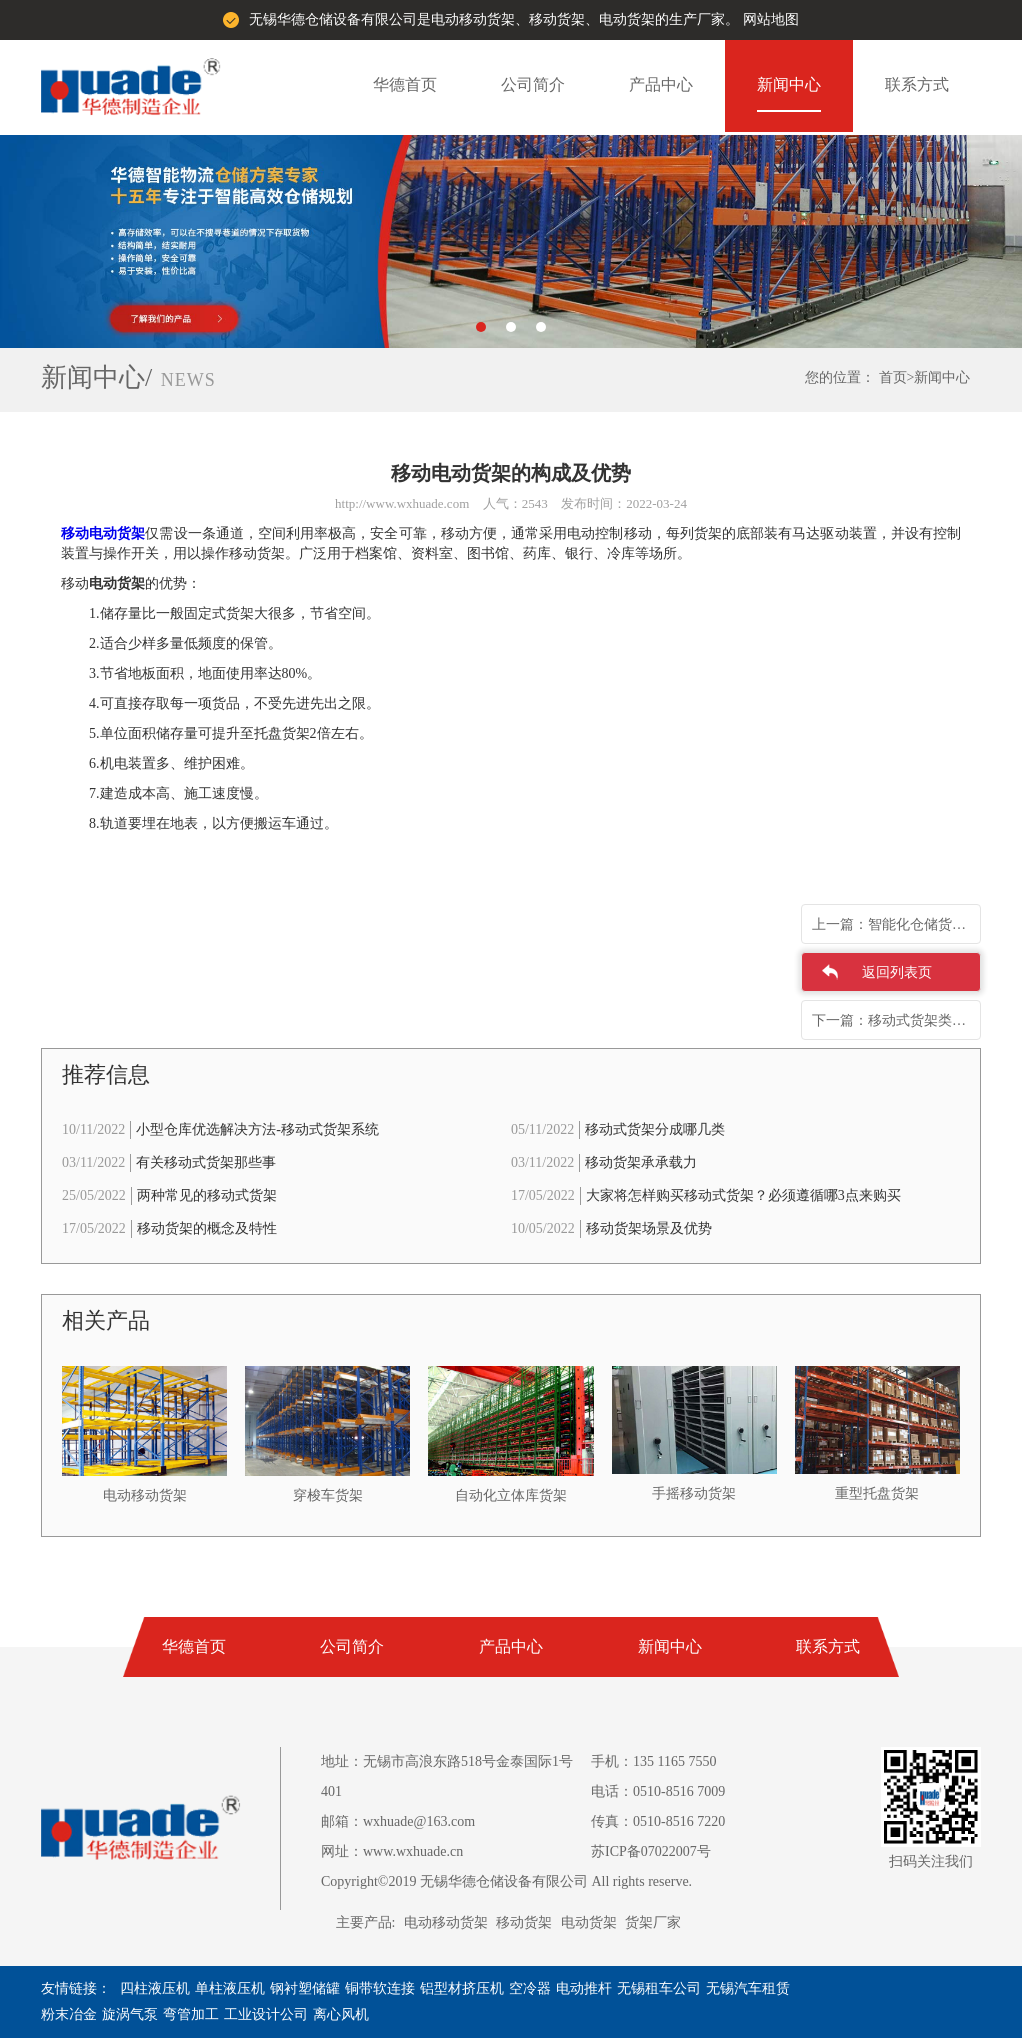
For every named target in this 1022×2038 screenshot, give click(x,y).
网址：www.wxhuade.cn (392, 1851)
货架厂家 (653, 1922)
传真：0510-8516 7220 (658, 1821)
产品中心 (661, 84)
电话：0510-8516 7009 (658, 1791)
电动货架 (589, 1922)
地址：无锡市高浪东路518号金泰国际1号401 (447, 1776)
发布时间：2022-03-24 (624, 503)
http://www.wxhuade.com (402, 503)
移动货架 (524, 1922)
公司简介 (533, 84)
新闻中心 (789, 84)
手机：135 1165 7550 (653, 1761)
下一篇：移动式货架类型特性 (896, 1020)
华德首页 (405, 84)
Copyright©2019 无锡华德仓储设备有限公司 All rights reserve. (506, 1881)
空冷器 (530, 1988)
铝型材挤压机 (462, 1988)
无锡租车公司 (659, 1988)
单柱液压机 (230, 1988)
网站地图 (771, 19)
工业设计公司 (266, 2014)
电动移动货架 (446, 1922)
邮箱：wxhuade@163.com (398, 1821)
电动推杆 (584, 1988)
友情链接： (76, 1988)
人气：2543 (515, 503)
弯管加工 (191, 2014)
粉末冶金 (69, 2014)
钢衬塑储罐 (305, 1988)
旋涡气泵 (130, 2014)
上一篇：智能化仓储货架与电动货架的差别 (896, 924)
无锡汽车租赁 (748, 1988)
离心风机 (341, 2014)
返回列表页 (897, 972)
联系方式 (917, 84)
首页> (897, 377)
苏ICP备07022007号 (651, 1851)
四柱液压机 (155, 1988)
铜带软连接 (380, 1988)
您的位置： (840, 377)
